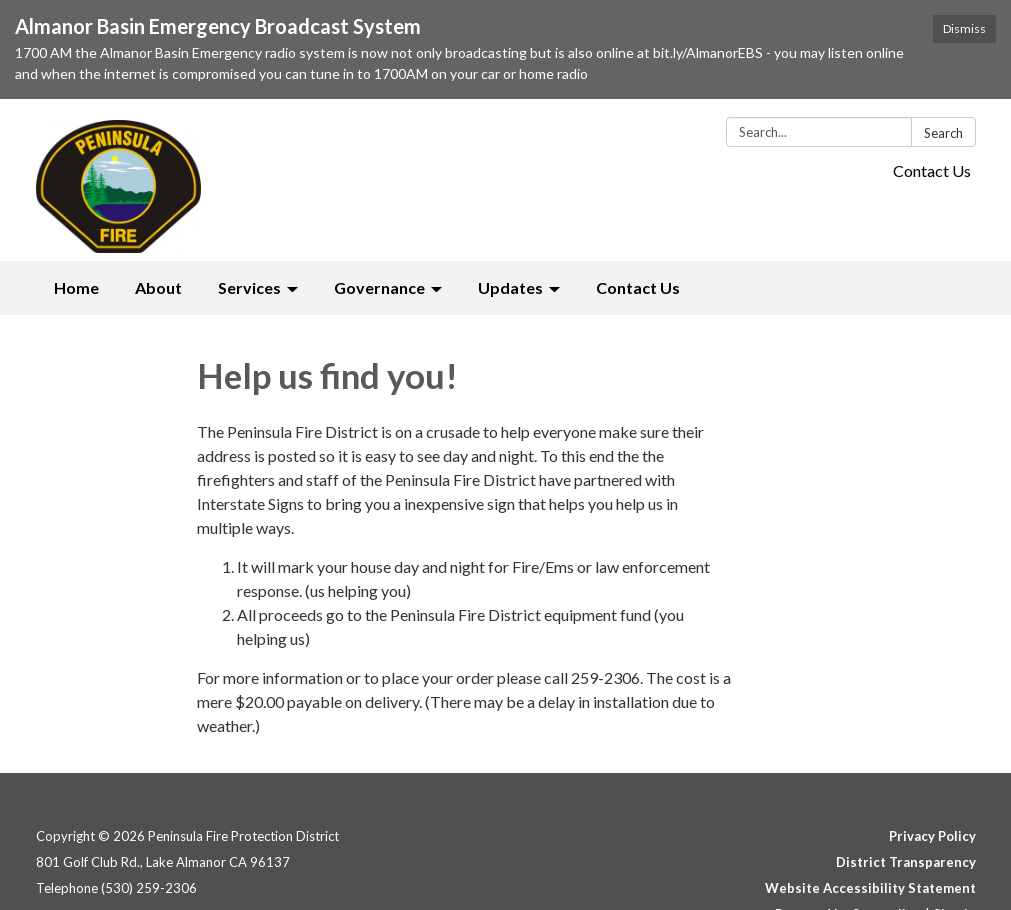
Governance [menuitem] (379, 287)
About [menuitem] (158, 287)
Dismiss (964, 28)
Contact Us (932, 170)
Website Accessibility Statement (870, 888)
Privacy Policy (932, 836)
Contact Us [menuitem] (638, 287)
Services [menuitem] (249, 287)
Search (943, 133)
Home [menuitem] (76, 287)
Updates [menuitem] (510, 287)
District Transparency (906, 862)
